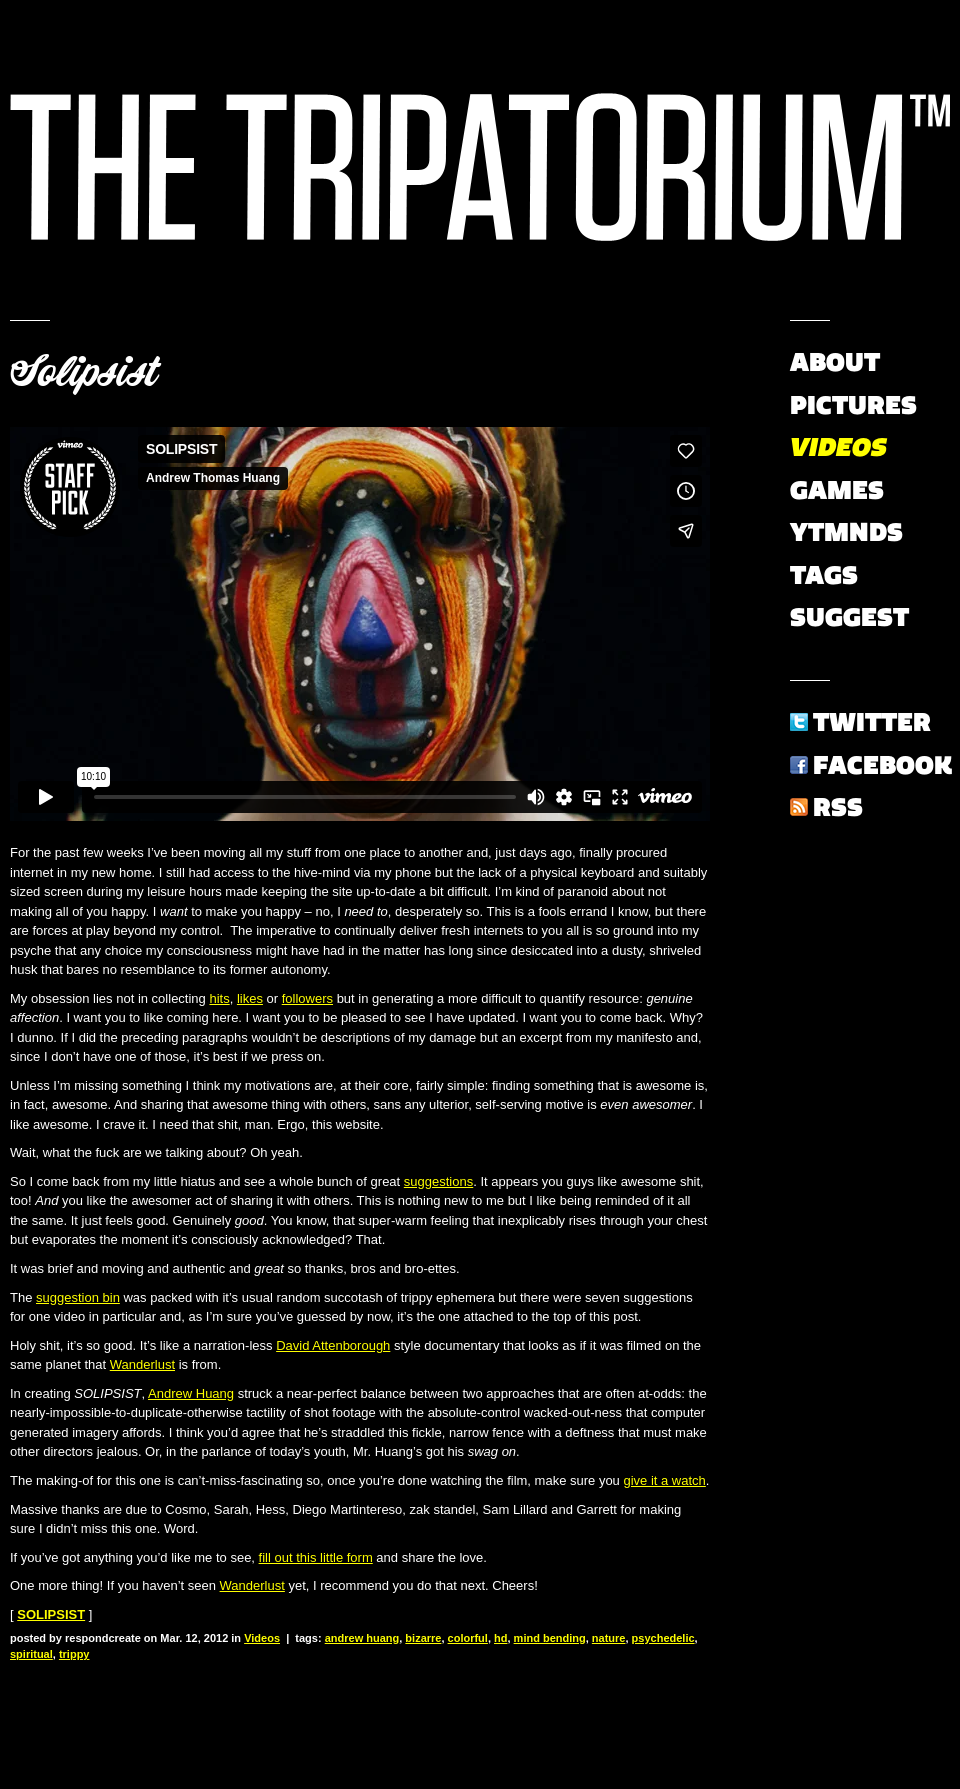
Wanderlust (142, 1364)
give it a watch (664, 1480)
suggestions (438, 1181)
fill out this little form (316, 1557)
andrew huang (362, 1638)
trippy (74, 1654)
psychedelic (663, 1638)
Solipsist (83, 372)
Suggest (849, 617)
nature (609, 1638)
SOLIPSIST (51, 1614)
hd (500, 1638)
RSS (838, 807)
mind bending (550, 1638)
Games (837, 490)
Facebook (882, 765)
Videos (262, 1638)
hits (219, 998)
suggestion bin (78, 1297)
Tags (824, 575)
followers (307, 998)
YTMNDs (846, 532)
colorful (468, 1638)
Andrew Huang (191, 1393)
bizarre (423, 1638)
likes (250, 998)
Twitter (872, 722)
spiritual (31, 1654)
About (835, 362)
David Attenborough (333, 1345)
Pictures (853, 405)
